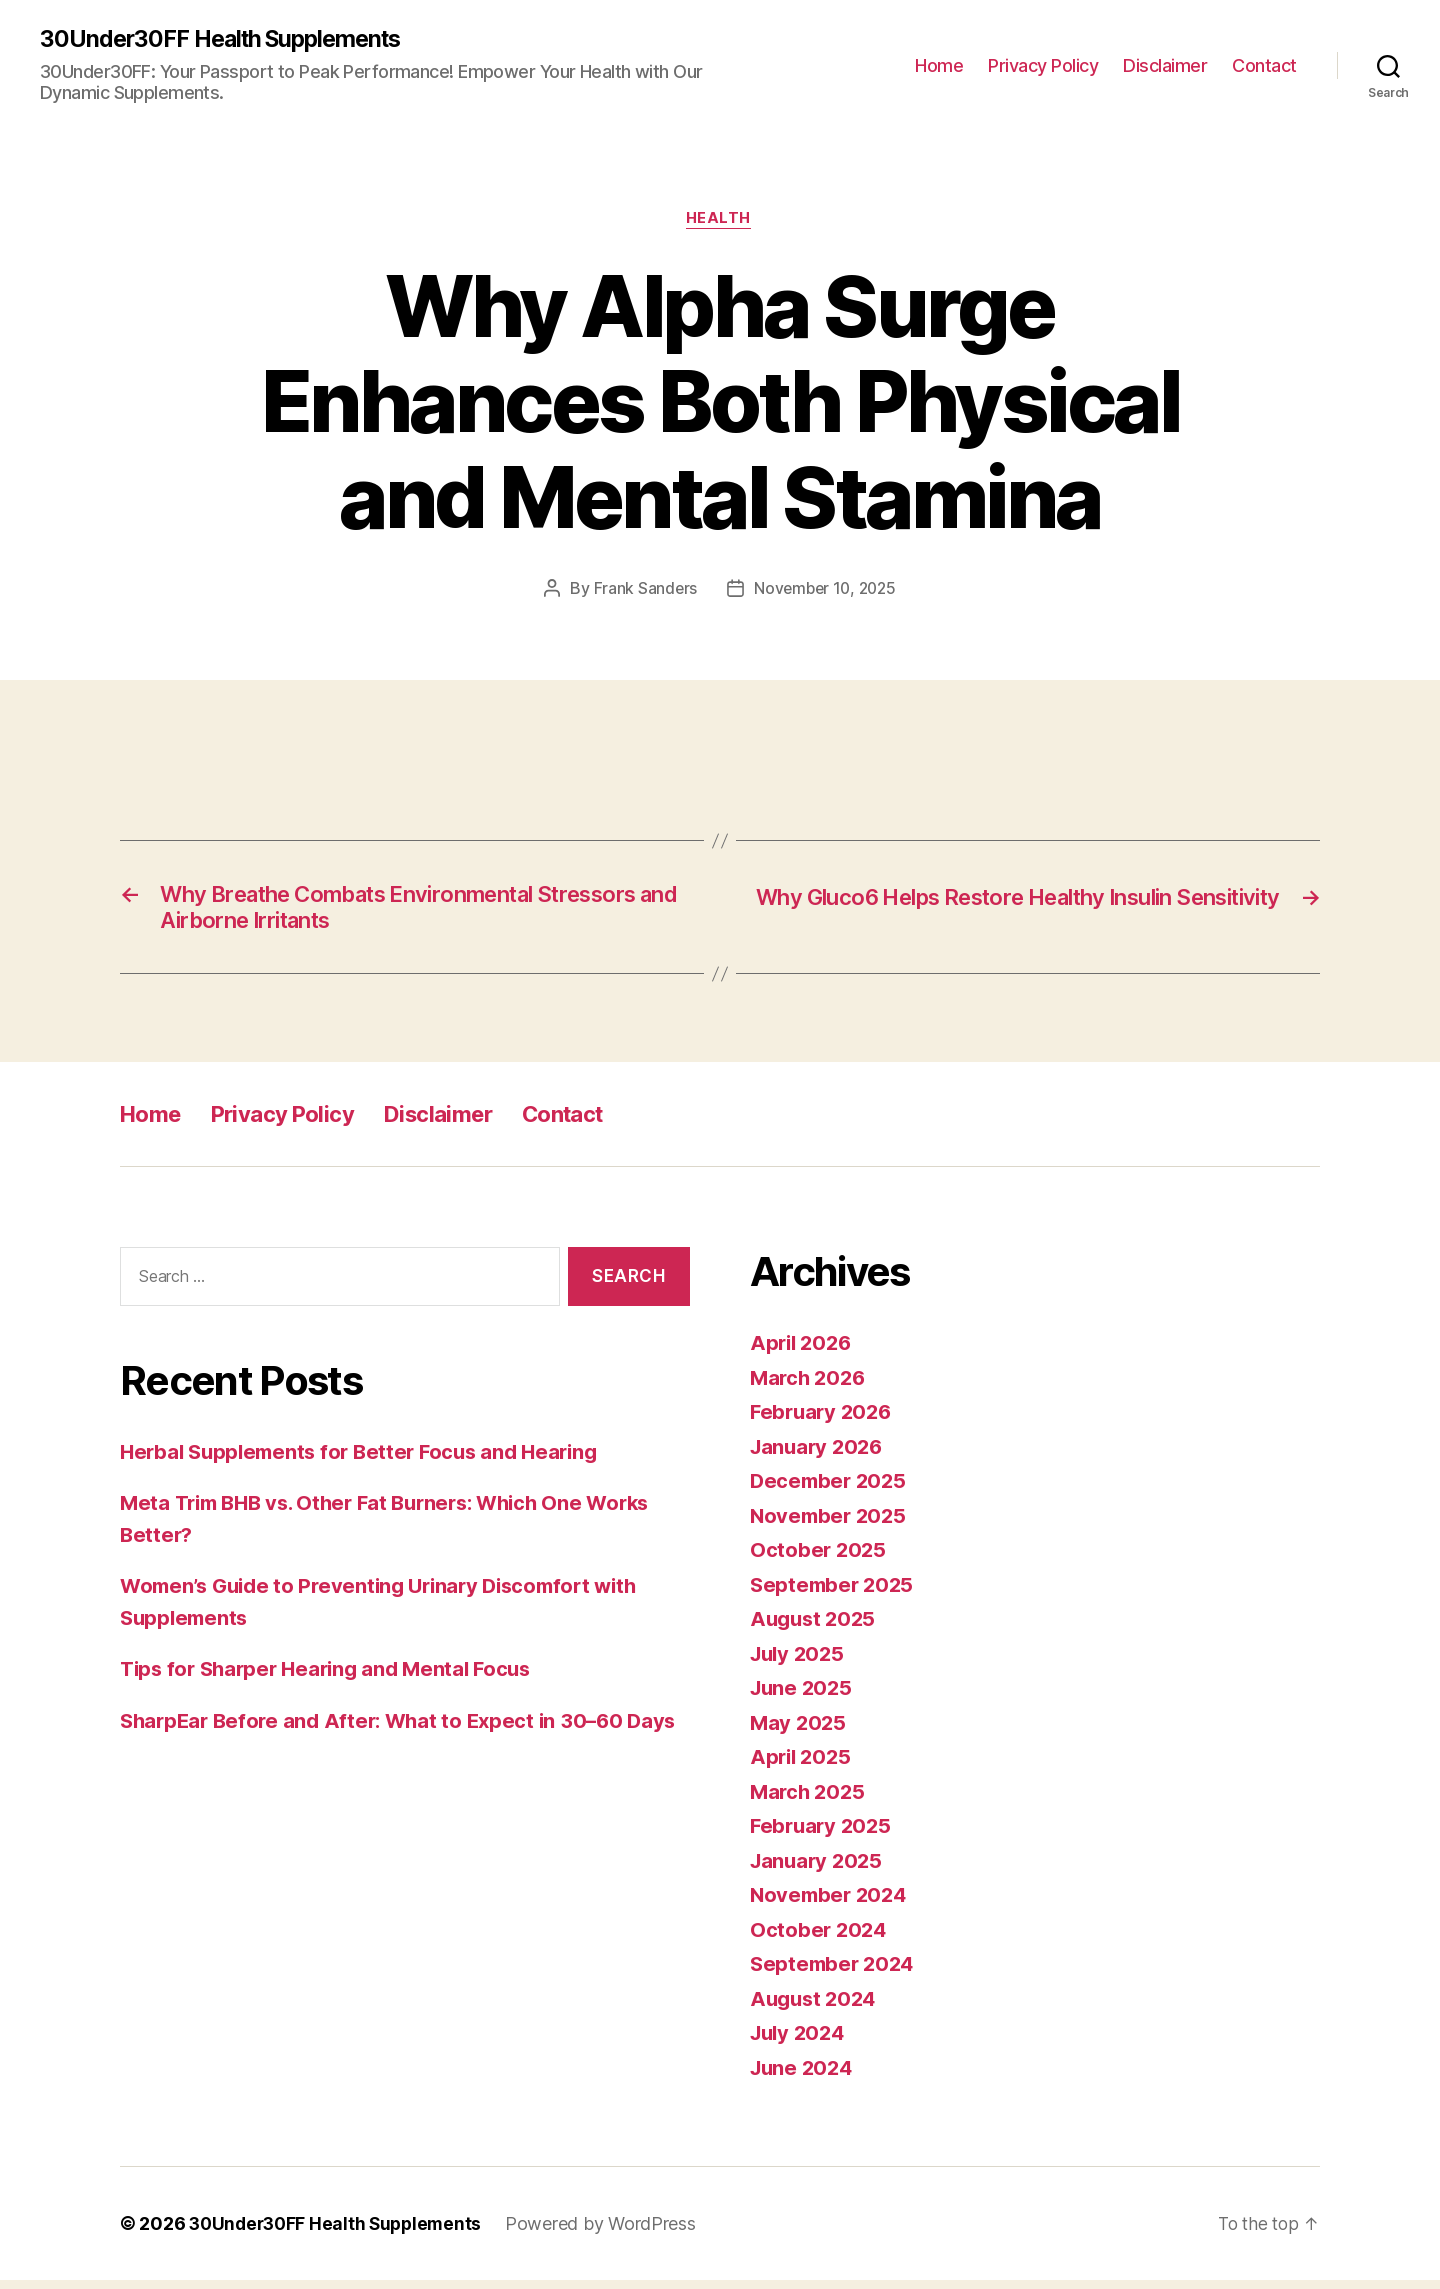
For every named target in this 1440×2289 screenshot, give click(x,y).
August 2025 (815, 1627)
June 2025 (803, 1696)
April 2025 (802, 1765)
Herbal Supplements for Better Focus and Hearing (368, 1459)
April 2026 (803, 1351)
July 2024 (800, 2041)
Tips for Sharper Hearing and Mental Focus (334, 1677)
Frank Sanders (642, 591)
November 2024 (831, 1903)
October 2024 (820, 1937)
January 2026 (819, 1454)
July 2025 (800, 1661)
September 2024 (835, 1972)
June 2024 (804, 2075)
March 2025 (809, 1799)
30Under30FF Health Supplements (228, 40)
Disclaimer (1165, 65)
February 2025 (823, 1834)
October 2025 (819, 1558)
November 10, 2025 (825, 591)
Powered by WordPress (610, 2232)
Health (719, 221)
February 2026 (824, 1420)
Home (939, 65)
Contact (1264, 65)
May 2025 (799, 1730)
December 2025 (831, 1489)
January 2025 (819, 1868)
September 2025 (834, 1592)
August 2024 (816, 2006)
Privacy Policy (1043, 65)
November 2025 (831, 1523)
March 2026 (810, 1385)
